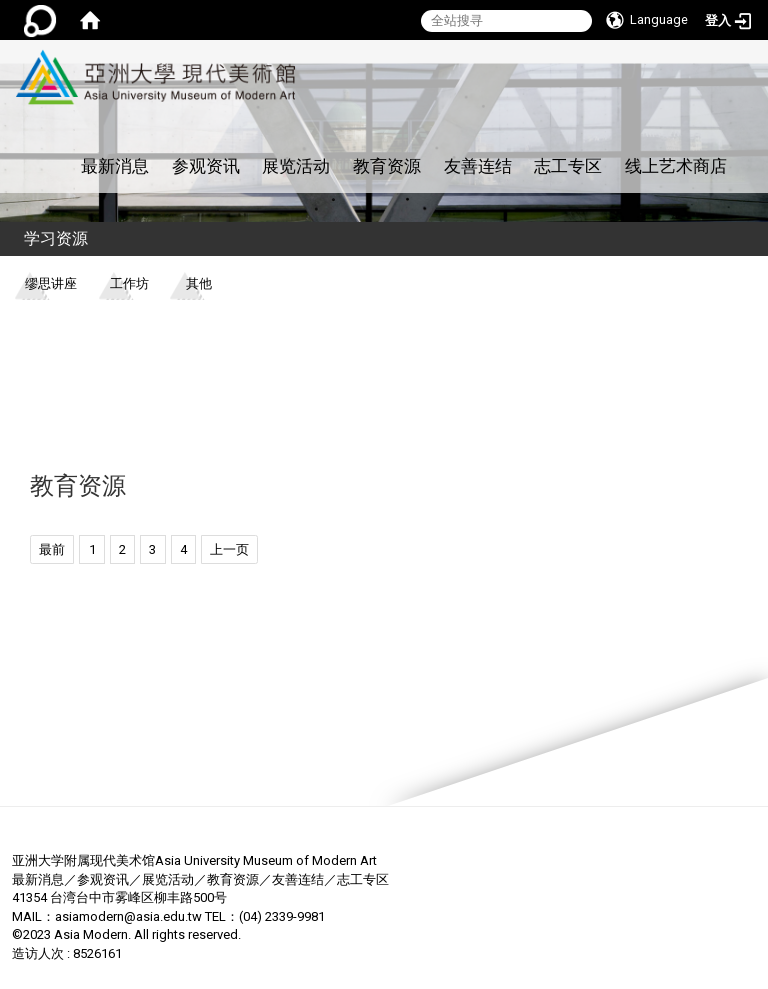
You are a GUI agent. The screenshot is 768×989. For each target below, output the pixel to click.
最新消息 (115, 166)
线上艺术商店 (676, 166)
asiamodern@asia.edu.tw (128, 916)
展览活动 (296, 166)
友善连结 (478, 166)
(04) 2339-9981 (282, 916)
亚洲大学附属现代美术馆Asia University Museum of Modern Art (194, 860)
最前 (52, 549)
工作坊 (129, 283)
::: (292, 50)
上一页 (229, 549)
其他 (199, 283)
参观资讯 (206, 166)
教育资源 (387, 166)
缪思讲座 (51, 283)
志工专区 (568, 166)
